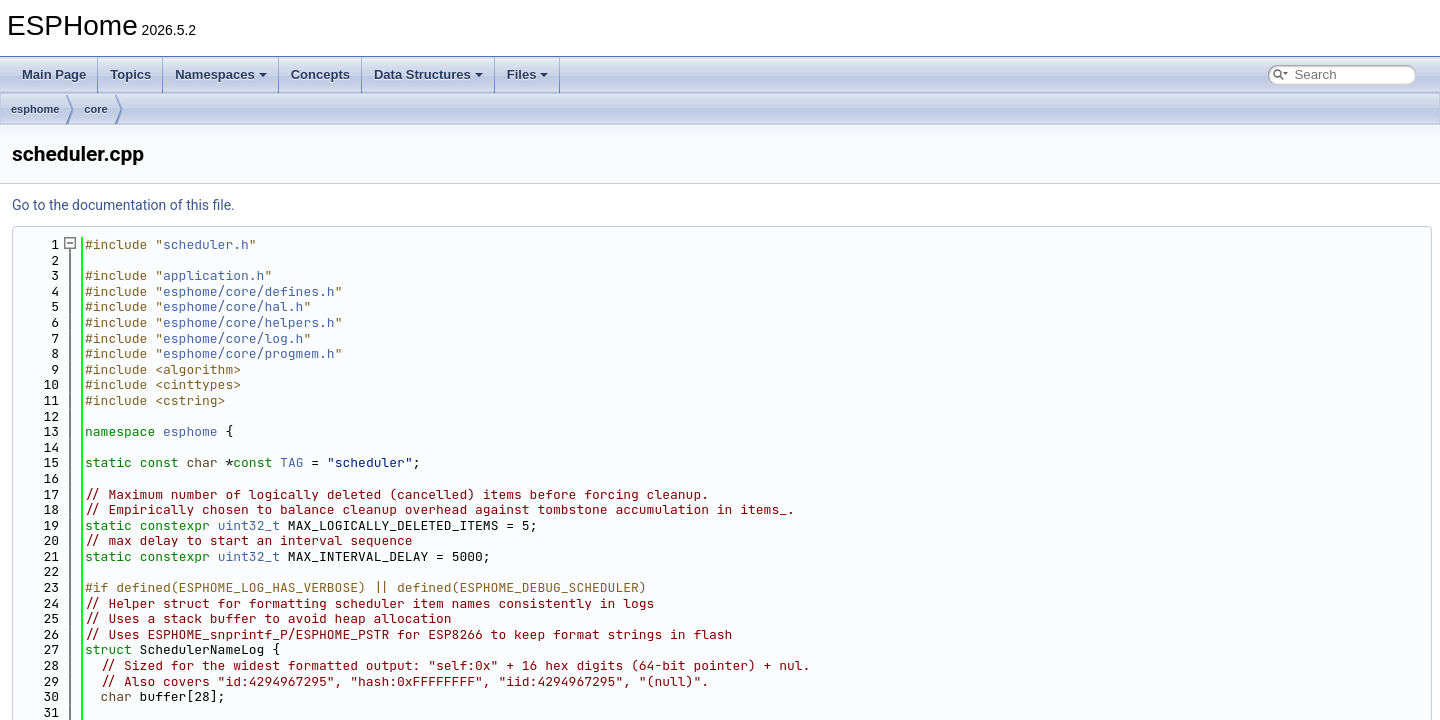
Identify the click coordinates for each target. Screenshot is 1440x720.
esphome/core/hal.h (233, 306)
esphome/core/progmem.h (249, 353)
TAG (291, 462)
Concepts (320, 74)
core (95, 109)
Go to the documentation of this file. (123, 205)
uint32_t (249, 525)
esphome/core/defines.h (249, 291)
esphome (35, 109)
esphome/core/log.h (233, 338)
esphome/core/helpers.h (249, 322)
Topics (130, 74)
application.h (213, 275)
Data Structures (428, 74)
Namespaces (221, 74)
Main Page (54, 74)
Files (528, 74)
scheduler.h (206, 244)
